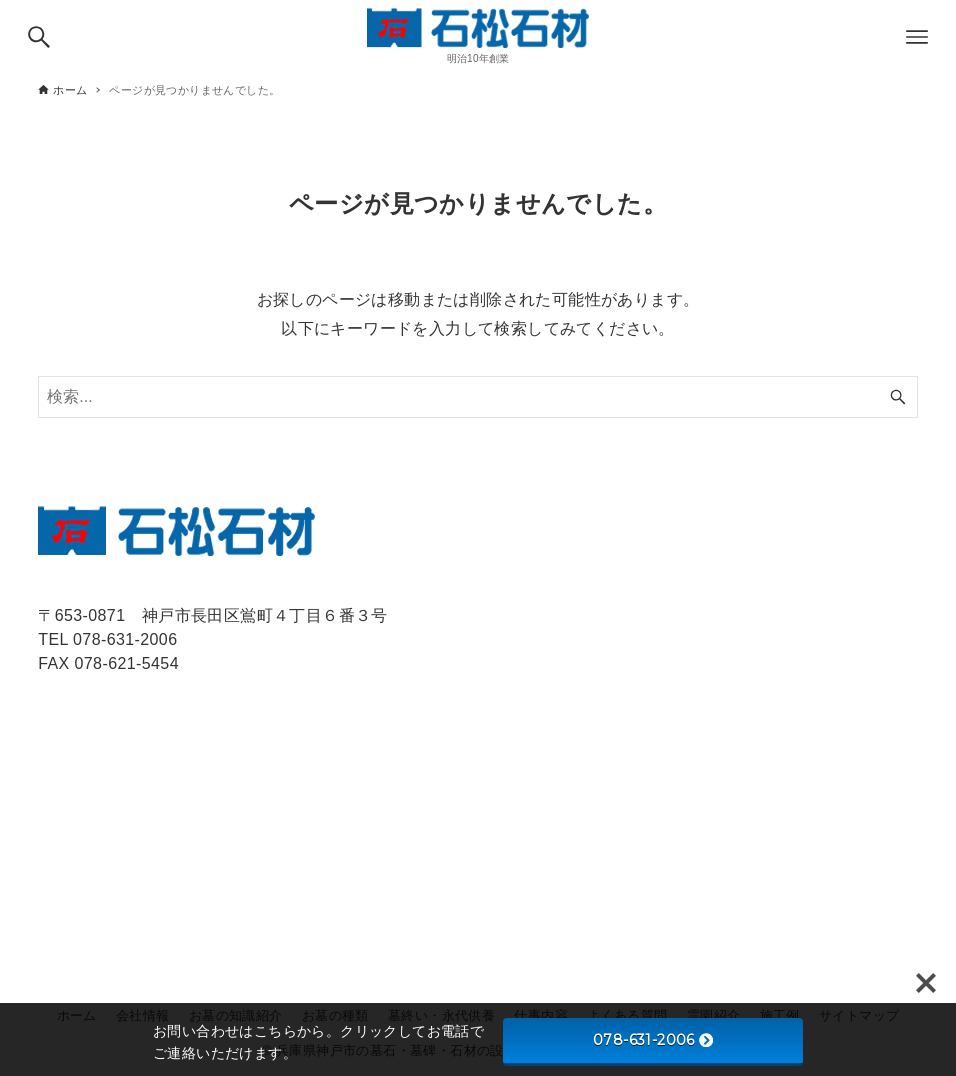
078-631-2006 (653, 1040)
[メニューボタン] (917, 37)
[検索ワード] (478, 397)
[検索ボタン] (39, 37)
